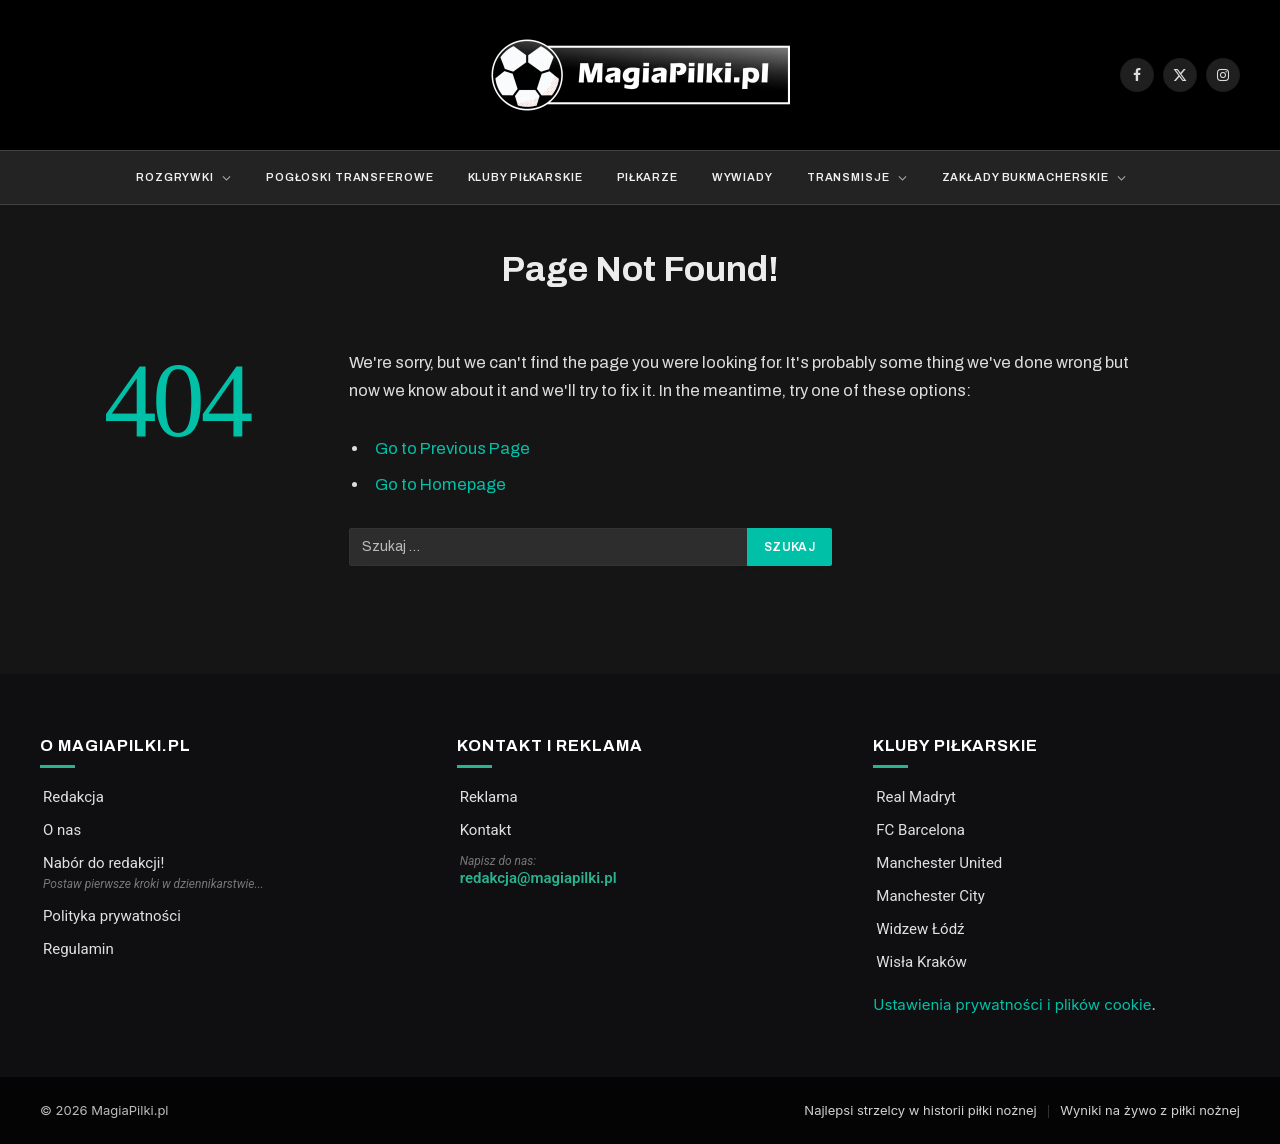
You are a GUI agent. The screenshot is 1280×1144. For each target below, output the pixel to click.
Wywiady (742, 177)
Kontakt (486, 830)
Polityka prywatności (112, 916)
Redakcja (73, 797)
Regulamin (78, 949)
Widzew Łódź (920, 929)
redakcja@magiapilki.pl (538, 878)
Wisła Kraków (921, 962)
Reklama (489, 797)
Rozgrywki (175, 177)
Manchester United (939, 863)
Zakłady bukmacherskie (1025, 177)
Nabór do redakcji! (103, 863)
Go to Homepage (440, 484)
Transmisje (848, 177)
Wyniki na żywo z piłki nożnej (1150, 1110)
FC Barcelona (920, 830)
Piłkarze (647, 177)
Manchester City (930, 896)
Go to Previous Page (452, 448)
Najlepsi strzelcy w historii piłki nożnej (920, 1110)
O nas (62, 830)
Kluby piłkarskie (525, 177)
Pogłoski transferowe (350, 177)
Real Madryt (916, 797)
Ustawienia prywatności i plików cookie (1012, 1004)
